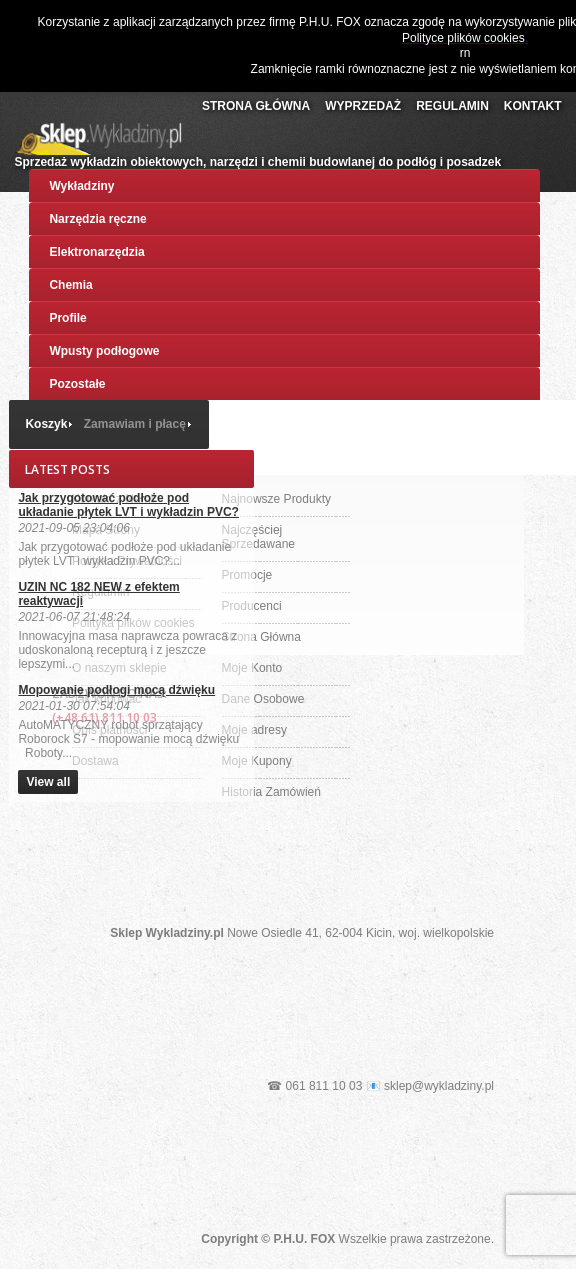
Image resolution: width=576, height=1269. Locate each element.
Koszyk (46, 424)
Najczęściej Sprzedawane (258, 537)
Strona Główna (256, 106)
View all (48, 782)
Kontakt (533, 106)
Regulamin (452, 106)
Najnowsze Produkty (276, 499)
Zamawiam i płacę (135, 424)
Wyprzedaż (363, 106)
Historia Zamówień (271, 792)
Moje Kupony (257, 761)
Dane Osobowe (263, 699)
